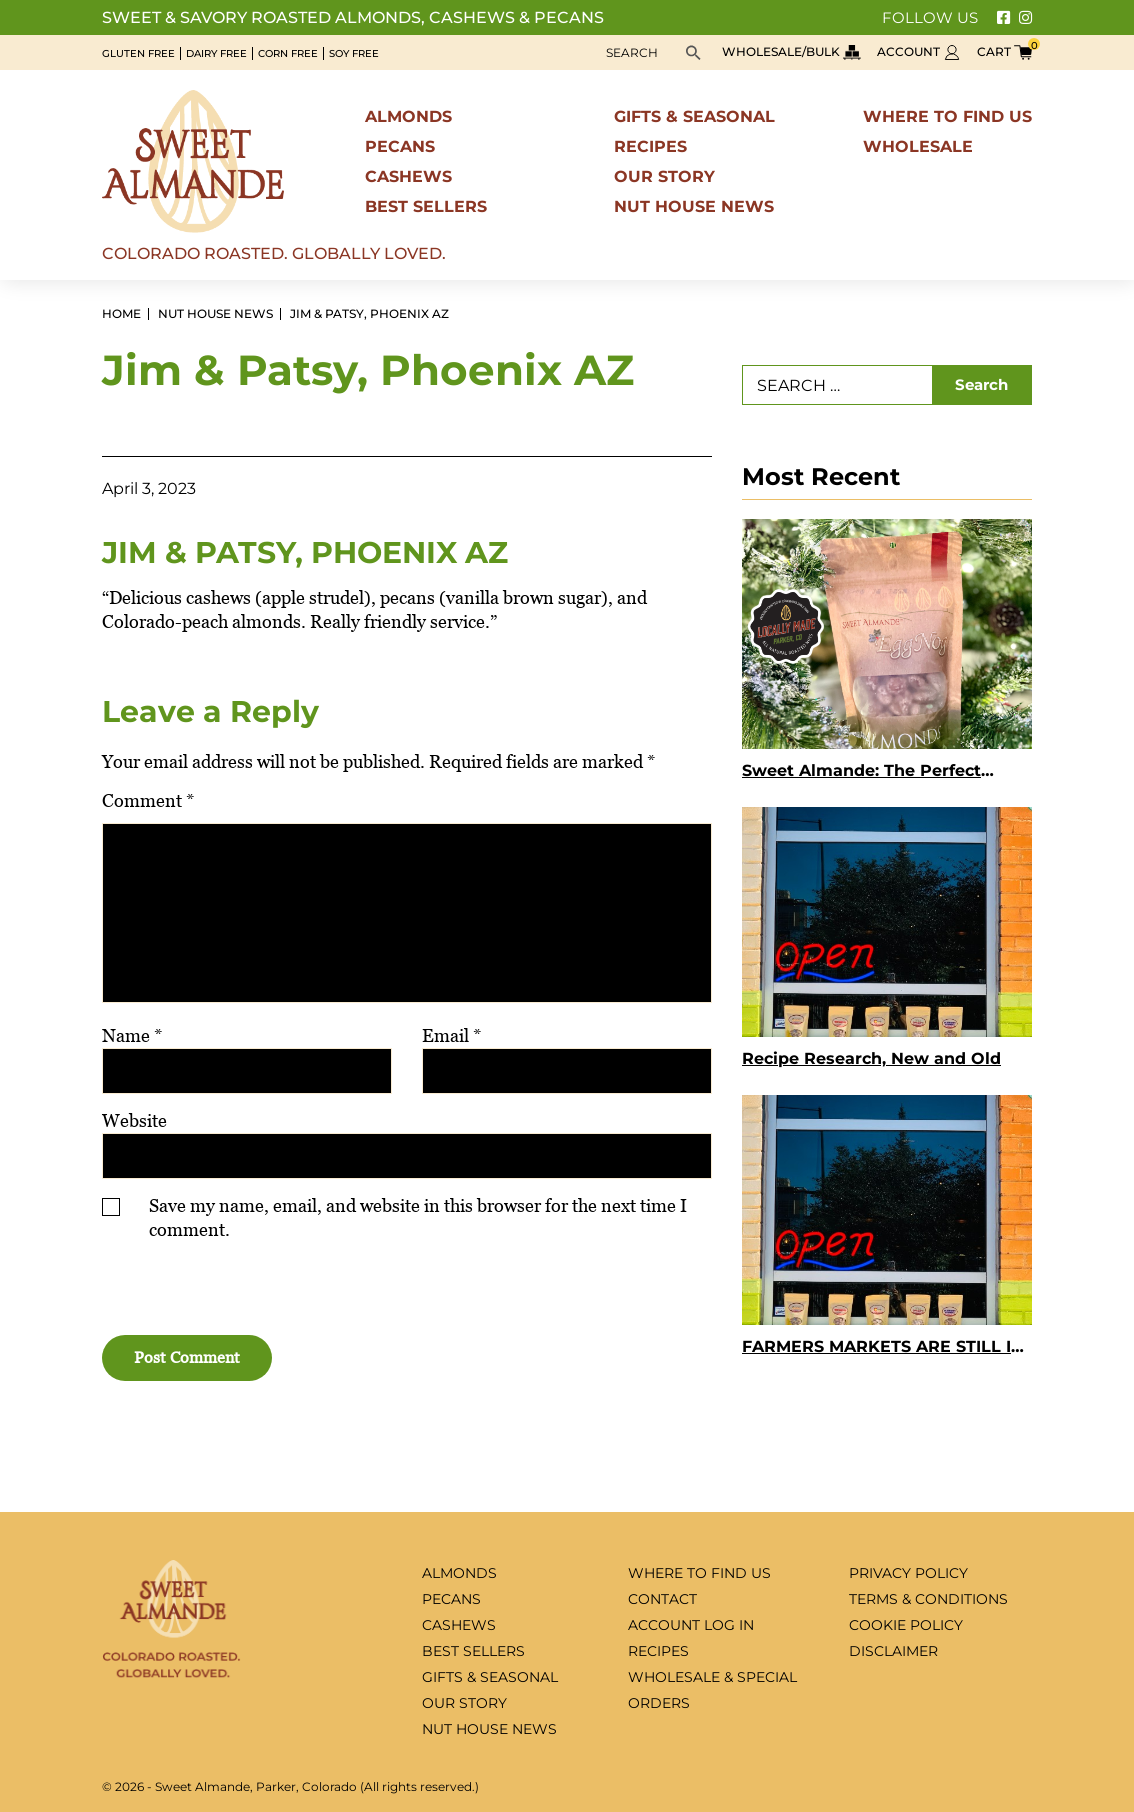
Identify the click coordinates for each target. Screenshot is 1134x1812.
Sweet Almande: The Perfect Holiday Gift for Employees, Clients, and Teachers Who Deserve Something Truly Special (881, 773)
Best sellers (426, 206)
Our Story (664, 176)
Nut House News (694, 206)
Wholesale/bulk (791, 51)
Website (134, 1120)
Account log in (691, 1625)
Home (121, 314)
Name (132, 1035)
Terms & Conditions (928, 1599)
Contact (662, 1599)
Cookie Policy (906, 1625)
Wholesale (918, 146)
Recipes (650, 146)
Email (452, 1035)
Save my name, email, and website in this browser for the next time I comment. (418, 1217)
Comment (148, 800)
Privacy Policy (908, 1573)
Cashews (408, 176)
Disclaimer (893, 1651)
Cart (1004, 51)
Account (919, 51)
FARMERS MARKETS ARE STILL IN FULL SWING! (883, 1349)
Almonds (408, 116)
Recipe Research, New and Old (871, 1058)
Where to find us (947, 116)
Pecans (400, 146)
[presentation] (224, 1292)
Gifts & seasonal (694, 116)
